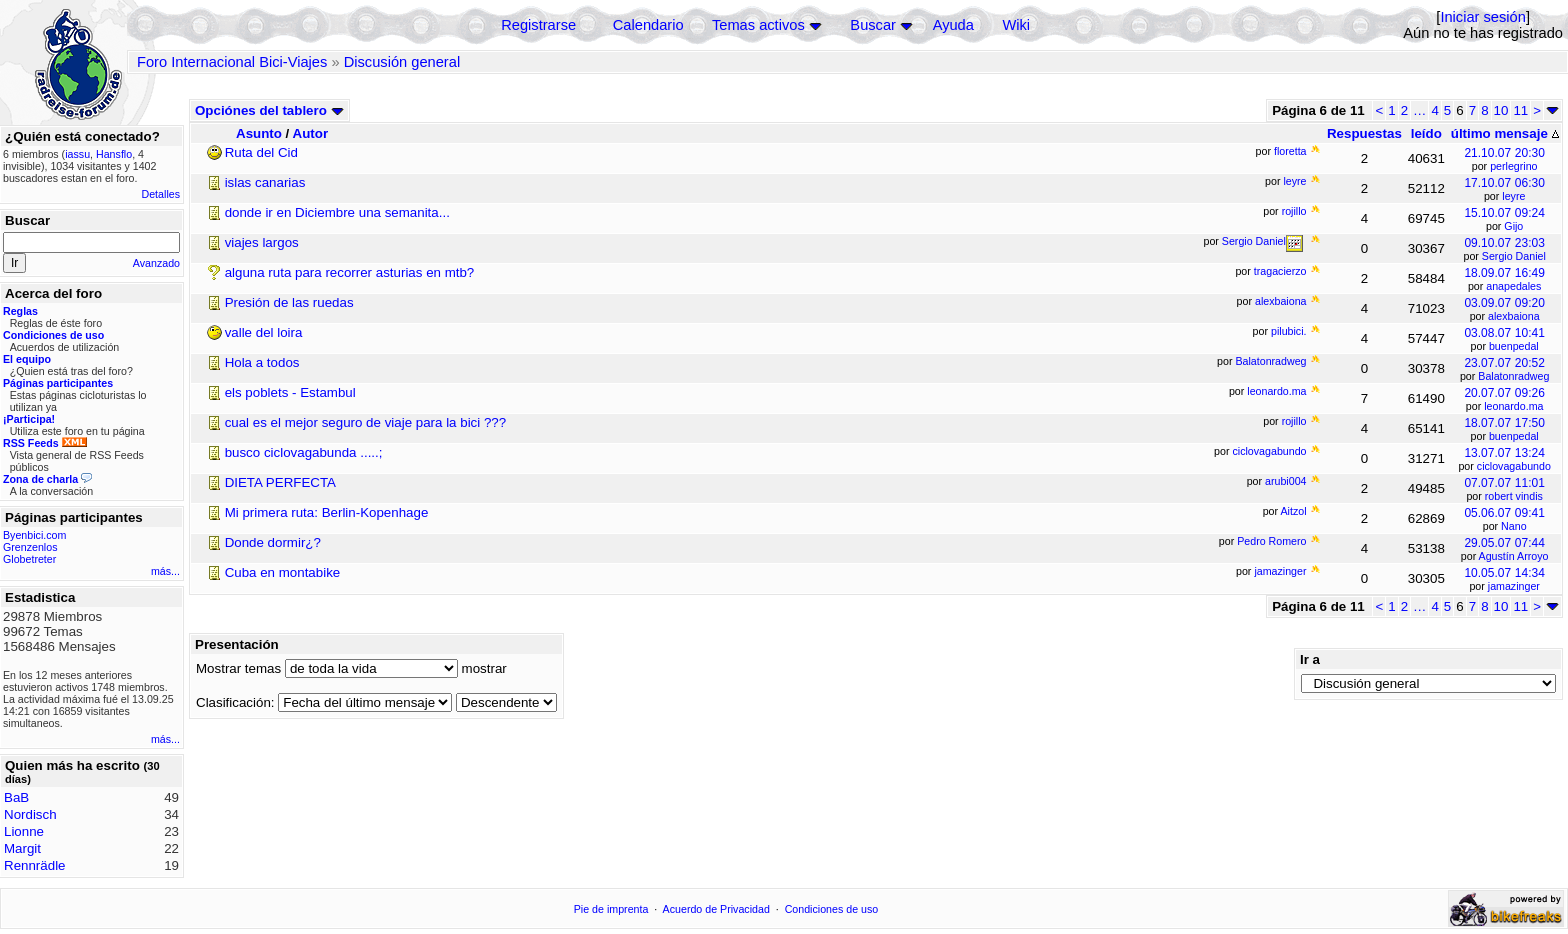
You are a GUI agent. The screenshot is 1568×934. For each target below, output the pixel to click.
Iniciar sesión (1483, 17)
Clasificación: (235, 702)
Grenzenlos (30, 547)
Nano (1513, 526)
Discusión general (402, 62)
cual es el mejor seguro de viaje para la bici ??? (366, 422)
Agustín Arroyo (1514, 556)
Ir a (1310, 659)
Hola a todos (262, 362)
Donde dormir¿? (273, 542)
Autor (311, 133)
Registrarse (538, 25)
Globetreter (29, 559)
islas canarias (265, 182)
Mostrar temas (238, 668)
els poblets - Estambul (290, 392)
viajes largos (262, 242)
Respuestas (1364, 133)
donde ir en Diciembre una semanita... (337, 212)
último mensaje (1505, 133)
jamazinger (1514, 586)
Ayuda (953, 25)
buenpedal (1514, 346)
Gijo (1513, 226)
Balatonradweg (1513, 376)
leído (1426, 133)
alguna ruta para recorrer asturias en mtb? (350, 272)
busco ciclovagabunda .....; (304, 452)
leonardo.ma (1513, 406)
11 (1520, 110)
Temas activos (758, 25)
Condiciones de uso (832, 909)
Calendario (648, 25)
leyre (1513, 196)
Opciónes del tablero (269, 110)
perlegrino (1513, 166)
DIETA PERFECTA (280, 482)
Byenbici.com (34, 535)
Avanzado (156, 263)
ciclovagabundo (1514, 466)
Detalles (161, 194)
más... (165, 571)
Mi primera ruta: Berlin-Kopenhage (327, 512)
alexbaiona (1514, 316)
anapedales (1513, 286)
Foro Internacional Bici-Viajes (232, 62)
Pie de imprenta (611, 909)
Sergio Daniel (1514, 256)
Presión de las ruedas (289, 302)
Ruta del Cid (261, 152)
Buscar (873, 25)
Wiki (1016, 25)
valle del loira (264, 332)
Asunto (259, 133)
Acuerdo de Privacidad (716, 909)
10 (1501, 110)
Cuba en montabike (283, 572)
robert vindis (1514, 496)
